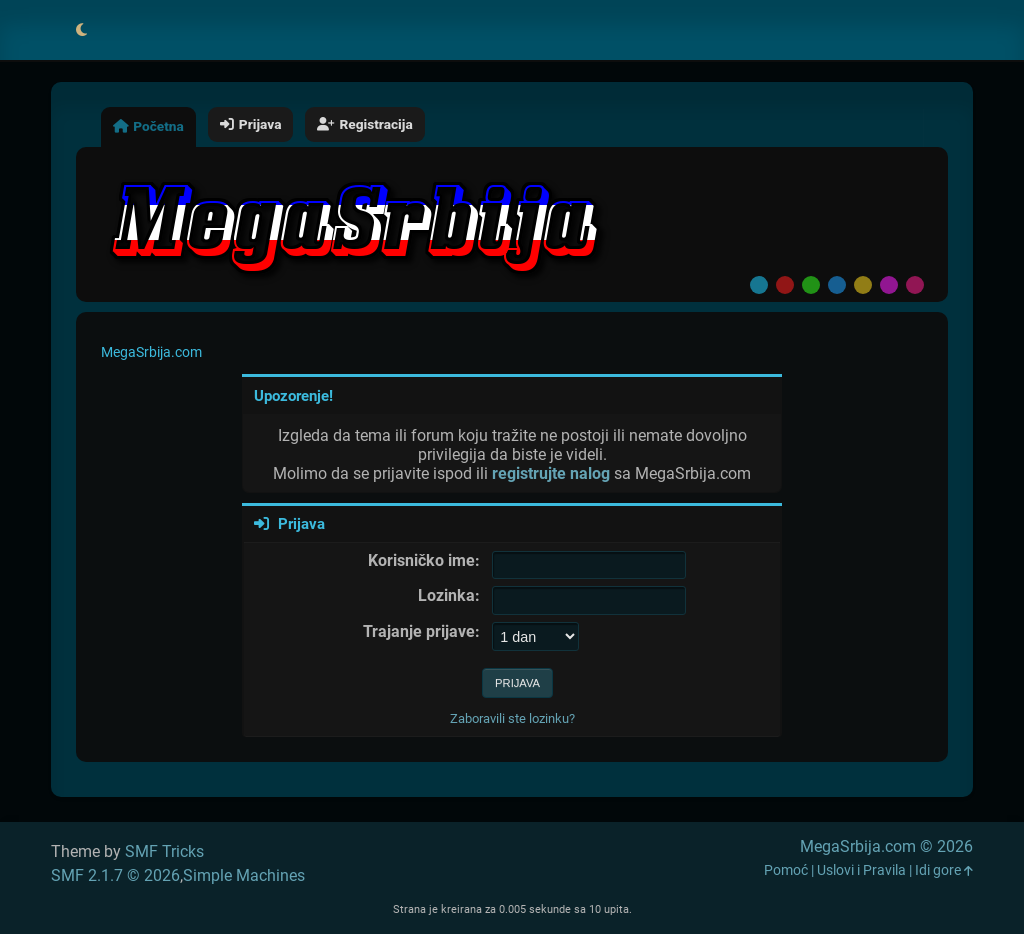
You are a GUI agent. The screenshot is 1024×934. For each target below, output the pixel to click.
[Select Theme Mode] (81, 30)
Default (759, 285)
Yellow (863, 285)
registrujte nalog (551, 473)
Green (811, 285)
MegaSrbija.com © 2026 (886, 846)
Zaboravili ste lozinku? (512, 718)
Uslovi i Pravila (861, 870)
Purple (889, 285)
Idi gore (944, 870)
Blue (837, 285)
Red (785, 285)
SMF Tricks (164, 851)
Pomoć (786, 870)
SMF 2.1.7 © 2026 (115, 875)
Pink (915, 285)
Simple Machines (244, 875)
